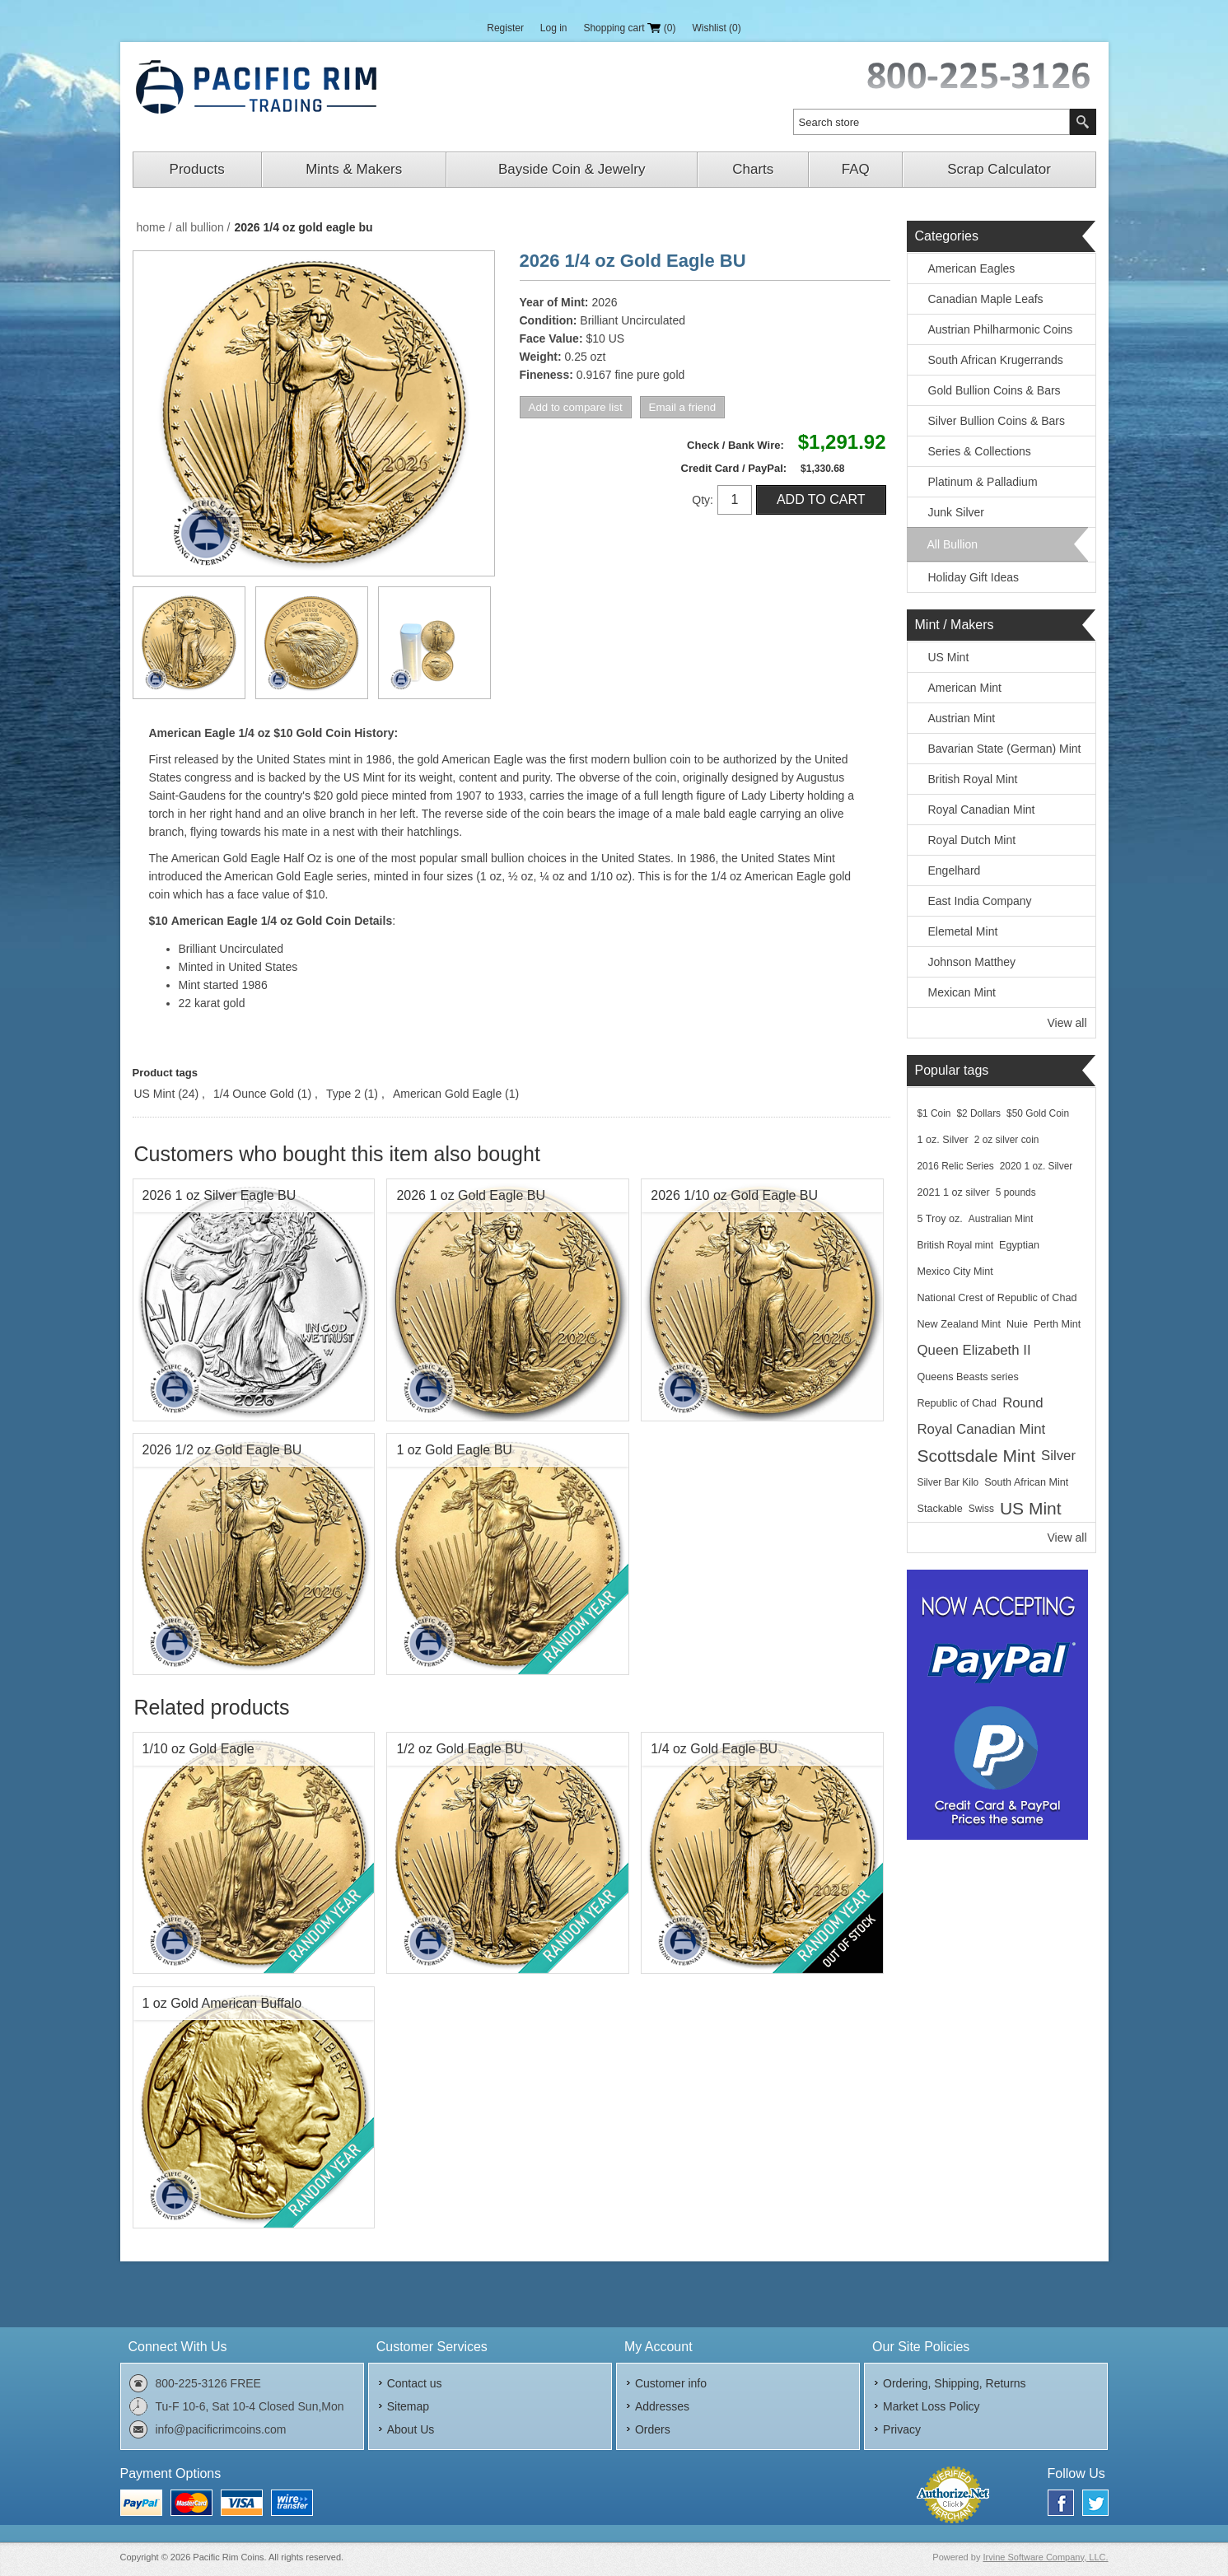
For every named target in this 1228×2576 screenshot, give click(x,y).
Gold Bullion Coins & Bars (994, 390)
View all (1067, 1022)
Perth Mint (1057, 1324)
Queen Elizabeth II (974, 1350)
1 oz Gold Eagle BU (454, 1450)
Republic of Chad (957, 1403)
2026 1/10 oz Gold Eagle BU (734, 1195)
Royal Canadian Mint (981, 809)
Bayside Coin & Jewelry (572, 169)
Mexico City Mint (955, 1271)
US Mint (154, 1093)
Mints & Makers (354, 169)
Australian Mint (1001, 1219)
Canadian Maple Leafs (986, 299)
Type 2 (343, 1093)
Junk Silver (956, 512)
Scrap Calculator (999, 169)
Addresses (662, 2406)
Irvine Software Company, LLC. (1045, 2557)
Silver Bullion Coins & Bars (997, 420)
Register (505, 28)
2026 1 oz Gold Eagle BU (470, 1195)
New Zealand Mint (959, 1324)
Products (197, 169)
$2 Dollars (979, 1113)
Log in (553, 28)
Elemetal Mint (963, 931)
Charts (752, 169)
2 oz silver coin (1006, 1140)
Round (1022, 1403)
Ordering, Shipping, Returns (954, 2383)
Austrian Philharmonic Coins (1000, 329)
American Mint (965, 687)
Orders (652, 2429)
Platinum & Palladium (983, 481)
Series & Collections (979, 451)
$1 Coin (934, 1113)
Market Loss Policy (931, 2406)
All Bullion (952, 544)
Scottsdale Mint (976, 1455)
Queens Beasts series (968, 1377)
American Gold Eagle (447, 1093)
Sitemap (408, 2406)
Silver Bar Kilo (948, 1482)
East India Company (980, 901)
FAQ (856, 169)
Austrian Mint (962, 718)
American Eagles (972, 268)
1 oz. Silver (943, 1140)
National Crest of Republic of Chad (997, 1298)
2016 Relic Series (955, 1166)
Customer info (671, 2383)
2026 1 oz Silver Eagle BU (219, 1195)
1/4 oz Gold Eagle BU (714, 1749)
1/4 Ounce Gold (253, 1093)
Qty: (702, 499)
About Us (411, 2429)
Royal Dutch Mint (972, 840)
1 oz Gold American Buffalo (222, 2003)
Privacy (902, 2429)
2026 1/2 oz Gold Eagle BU (222, 1450)
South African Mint (1026, 1482)
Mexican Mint (962, 992)
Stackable (940, 1508)
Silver (1058, 1455)
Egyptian (1019, 1245)
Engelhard (954, 870)
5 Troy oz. (940, 1219)
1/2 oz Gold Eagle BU (459, 1749)
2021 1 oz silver (953, 1192)
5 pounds (1016, 1192)
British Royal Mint (973, 779)
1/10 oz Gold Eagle (198, 1749)
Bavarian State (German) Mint (1004, 748)
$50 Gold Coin (1037, 1113)
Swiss (981, 1508)
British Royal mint (955, 1245)
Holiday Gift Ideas (974, 577)
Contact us (414, 2383)
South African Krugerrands (995, 359)
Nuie (1017, 1324)
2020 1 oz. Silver (1036, 1166)
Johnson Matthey (972, 961)
